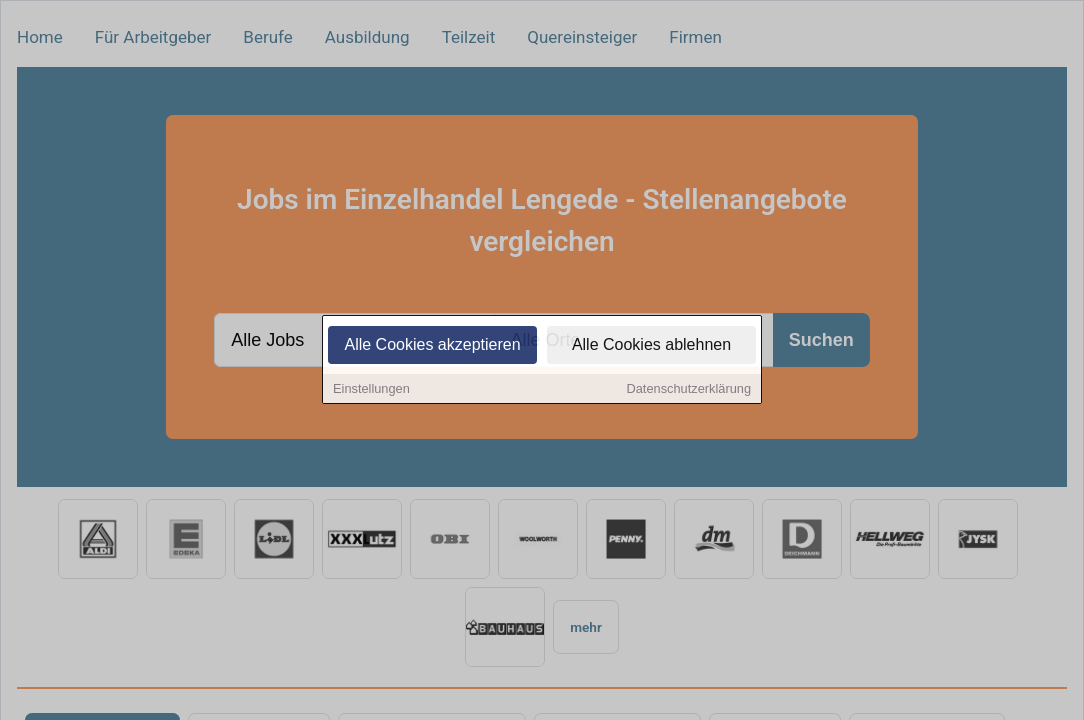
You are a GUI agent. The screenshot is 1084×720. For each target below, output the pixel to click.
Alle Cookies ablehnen (651, 346)
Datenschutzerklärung (689, 390)
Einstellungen (371, 390)
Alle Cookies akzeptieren (432, 346)
